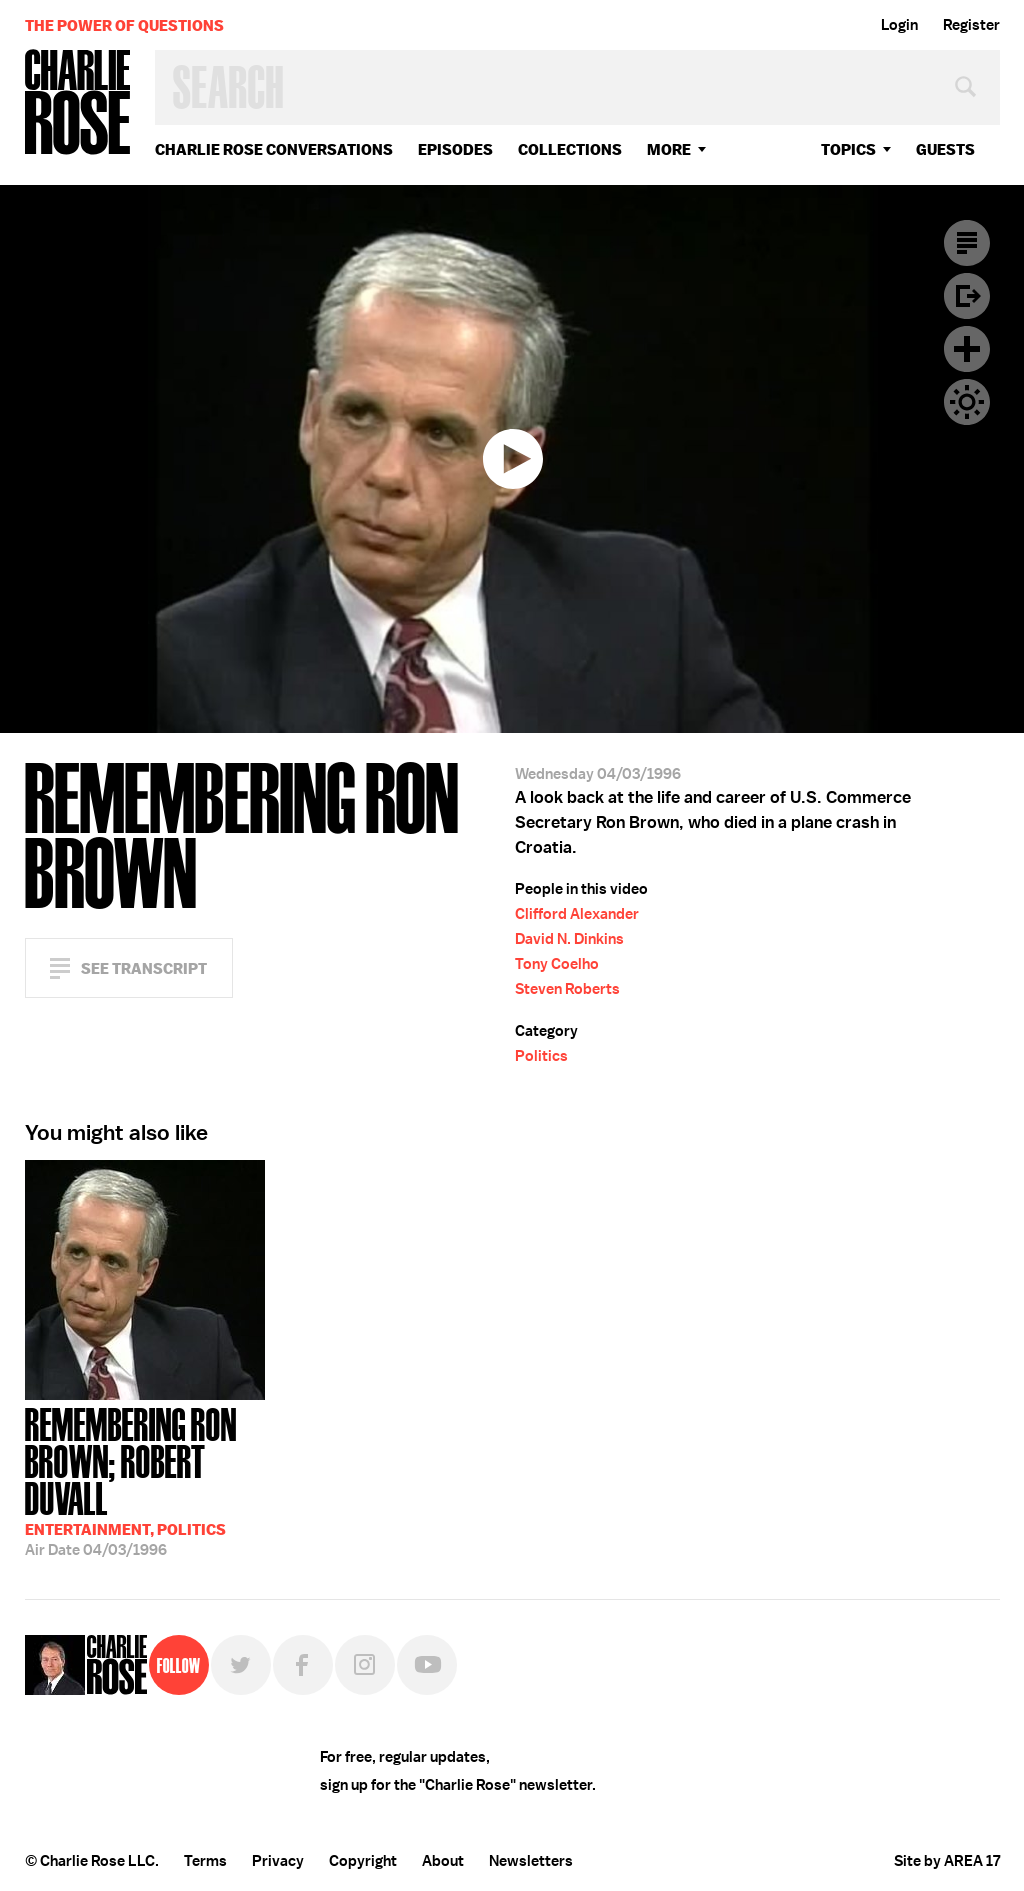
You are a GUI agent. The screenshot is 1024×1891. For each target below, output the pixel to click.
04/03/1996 (145, 1480)
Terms (205, 1861)
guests (945, 149)
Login (899, 25)
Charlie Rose (78, 103)
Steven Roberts (567, 989)
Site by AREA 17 (947, 1861)
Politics (541, 1056)
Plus (967, 349)
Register (971, 25)
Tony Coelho (557, 964)
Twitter (241, 1665)
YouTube (427, 1665)
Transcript (967, 243)
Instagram (365, 1665)
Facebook (303, 1665)
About (443, 1861)
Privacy (278, 1861)
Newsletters (531, 1861)
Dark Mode (967, 402)
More (669, 149)
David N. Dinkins (569, 939)
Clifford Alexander (577, 914)
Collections (570, 149)
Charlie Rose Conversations (274, 149)
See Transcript (144, 968)
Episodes (455, 149)
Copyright (363, 1861)
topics (848, 149)
